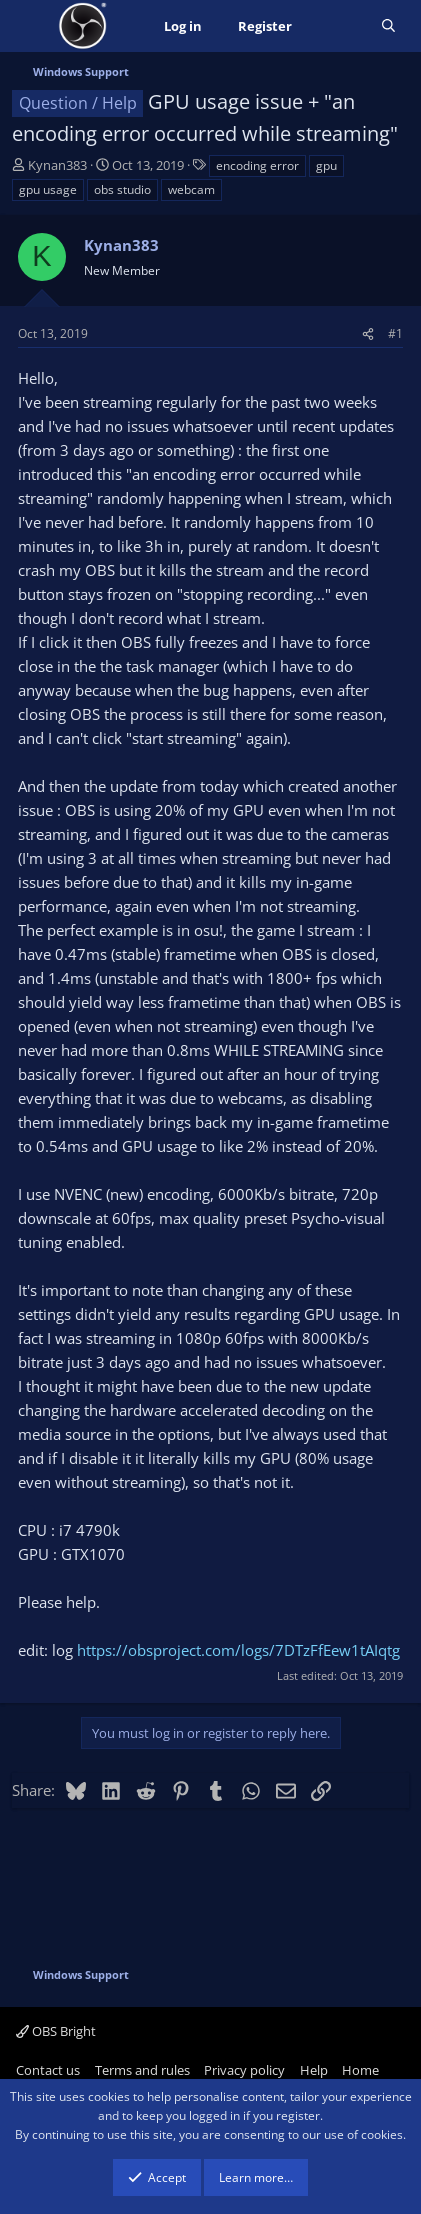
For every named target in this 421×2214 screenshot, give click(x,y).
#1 (395, 333)
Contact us (48, 2070)
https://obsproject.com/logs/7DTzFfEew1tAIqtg (238, 1650)
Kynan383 (57, 165)
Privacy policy (244, 2070)
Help (314, 2070)
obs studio (122, 189)
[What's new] (336, 26)
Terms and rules (142, 2070)
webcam (191, 189)
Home (360, 2070)
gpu (326, 165)
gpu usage (48, 189)
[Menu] (29, 26)
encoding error (257, 165)
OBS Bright (56, 2031)
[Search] (388, 26)
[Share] (368, 333)
